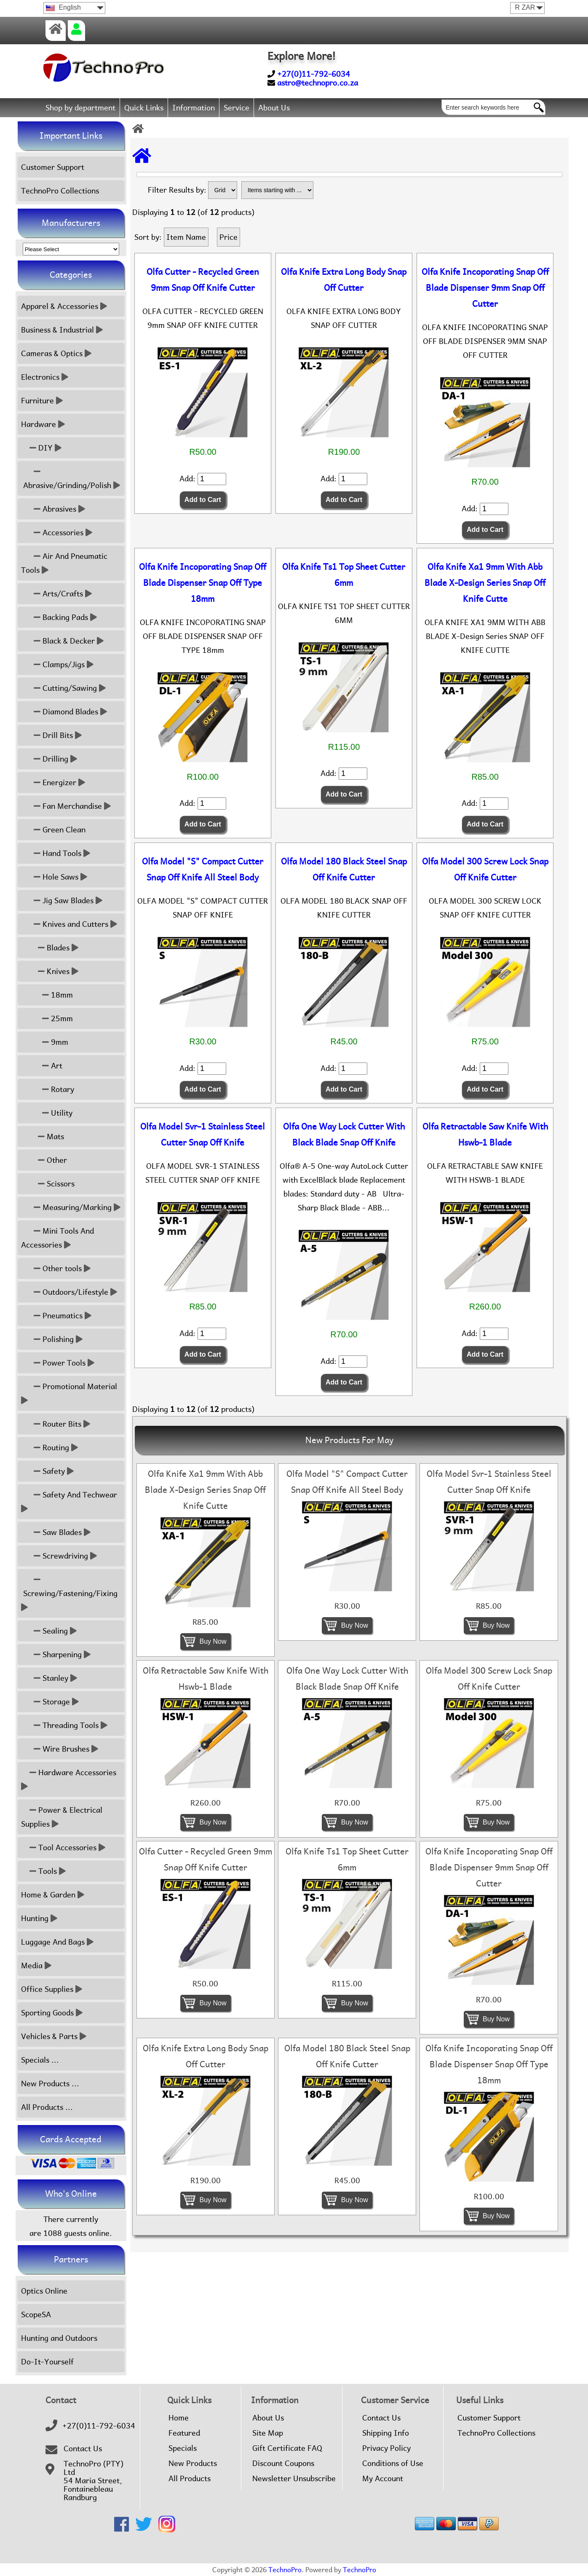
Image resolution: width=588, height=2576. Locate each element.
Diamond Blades (64, 712)
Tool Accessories (63, 1847)
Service (236, 108)
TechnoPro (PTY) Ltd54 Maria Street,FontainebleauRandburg (93, 2480)
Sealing (49, 1631)
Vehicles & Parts (53, 2036)
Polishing (52, 1339)
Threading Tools (64, 1725)
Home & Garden (52, 1895)
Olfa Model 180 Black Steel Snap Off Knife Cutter (344, 869)
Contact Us (83, 2448)
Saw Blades (56, 1532)
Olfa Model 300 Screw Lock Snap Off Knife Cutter (485, 869)
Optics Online (44, 2291)
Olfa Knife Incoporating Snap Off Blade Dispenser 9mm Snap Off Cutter (485, 288)
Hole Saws (54, 877)
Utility (46, 1113)
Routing (49, 1447)
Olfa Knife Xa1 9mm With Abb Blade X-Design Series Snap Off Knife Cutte (485, 583)
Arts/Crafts (56, 594)
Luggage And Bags (57, 1942)
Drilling (49, 759)
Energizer (53, 782)
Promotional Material (70, 1393)
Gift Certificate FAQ (287, 2448)
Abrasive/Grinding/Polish (70, 478)
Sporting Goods (52, 2013)
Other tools (56, 1268)
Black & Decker (62, 641)
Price (228, 237)
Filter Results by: (177, 190)
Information (193, 108)
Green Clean (53, 830)
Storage (50, 1702)
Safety (47, 1471)
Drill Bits (51, 735)
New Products (192, 2463)
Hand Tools (55, 853)
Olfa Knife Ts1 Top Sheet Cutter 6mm (343, 575)
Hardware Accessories (69, 1779)
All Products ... (47, 2107)
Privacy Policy (386, 2448)
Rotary (47, 1089)
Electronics (44, 377)
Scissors (48, 1184)
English (63, 7)
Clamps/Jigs (57, 664)
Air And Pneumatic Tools (64, 563)
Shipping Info (385, 2433)
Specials (182, 2448)
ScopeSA (36, 2314)
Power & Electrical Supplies (61, 1817)
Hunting (39, 1918)
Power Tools (57, 1363)
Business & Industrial (62, 330)
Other (44, 1160)
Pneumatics (56, 1316)
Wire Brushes (59, 1749)
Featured (184, 2433)
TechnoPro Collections (60, 191)
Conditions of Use (392, 2463)
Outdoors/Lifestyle (69, 1292)
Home (178, 2417)
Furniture (42, 401)
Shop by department (80, 108)
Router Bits (55, 1424)
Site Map (267, 2433)
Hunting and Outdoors (59, 2338)
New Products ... (50, 2083)
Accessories (56, 532)
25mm (47, 1018)
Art (41, 1066)
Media (36, 1965)
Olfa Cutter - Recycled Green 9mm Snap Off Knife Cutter (203, 280)
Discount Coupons (283, 2463)
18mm (47, 995)
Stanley (49, 1678)
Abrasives (53, 509)
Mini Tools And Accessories (57, 1238)
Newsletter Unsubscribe (294, 2478)
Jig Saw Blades (61, 900)
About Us (274, 108)
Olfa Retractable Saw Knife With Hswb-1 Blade (485, 1135)
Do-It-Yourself (47, 2362)
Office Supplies (51, 1989)
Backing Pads (59, 617)
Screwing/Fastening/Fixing (70, 1593)
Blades (49, 948)
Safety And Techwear (70, 1502)
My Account (382, 2478)
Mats (42, 1136)
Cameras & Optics (56, 353)
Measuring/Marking (70, 1207)
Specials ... (40, 2060)
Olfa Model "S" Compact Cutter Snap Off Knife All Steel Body (202, 869)
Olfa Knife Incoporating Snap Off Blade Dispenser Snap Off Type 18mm (202, 583)
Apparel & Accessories (64, 306)
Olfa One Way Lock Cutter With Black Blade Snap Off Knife (344, 1135)
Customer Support (52, 167)
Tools (43, 1871)
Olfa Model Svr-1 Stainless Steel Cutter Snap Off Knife (202, 1135)
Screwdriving (59, 1556)
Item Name (186, 237)
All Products (189, 2478)
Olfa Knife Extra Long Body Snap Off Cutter (343, 280)
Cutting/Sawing (63, 688)
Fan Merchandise (66, 806)
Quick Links (143, 108)
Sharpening (56, 1654)
